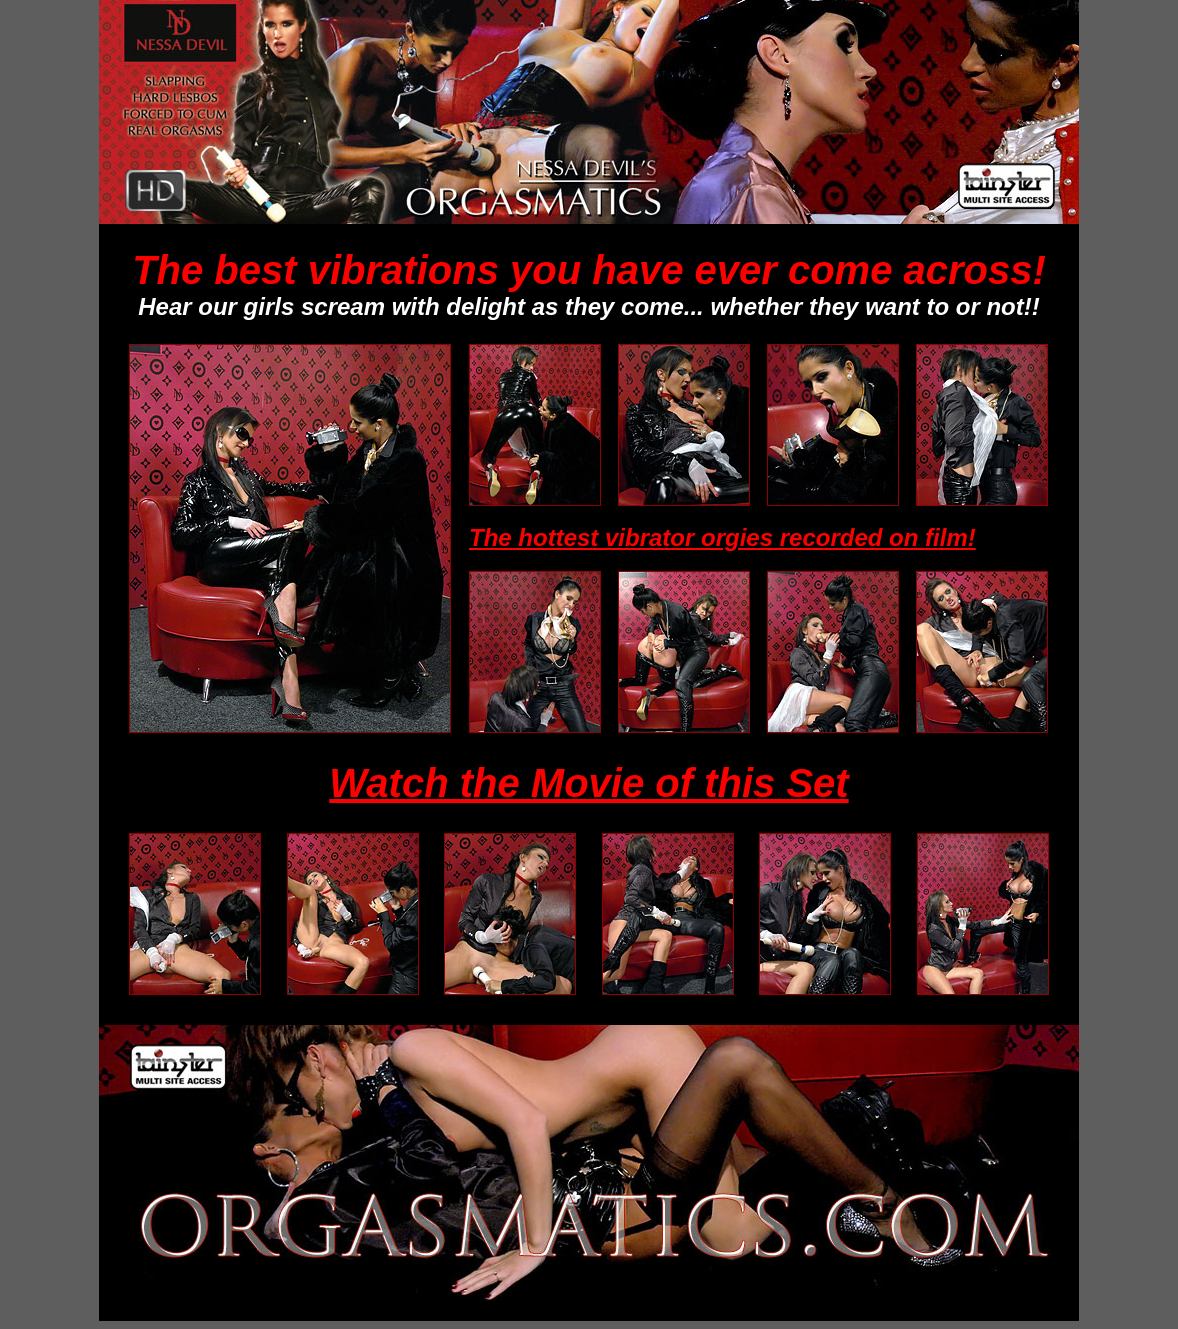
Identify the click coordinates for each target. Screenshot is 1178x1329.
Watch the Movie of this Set (588, 783)
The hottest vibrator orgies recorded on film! (722, 537)
